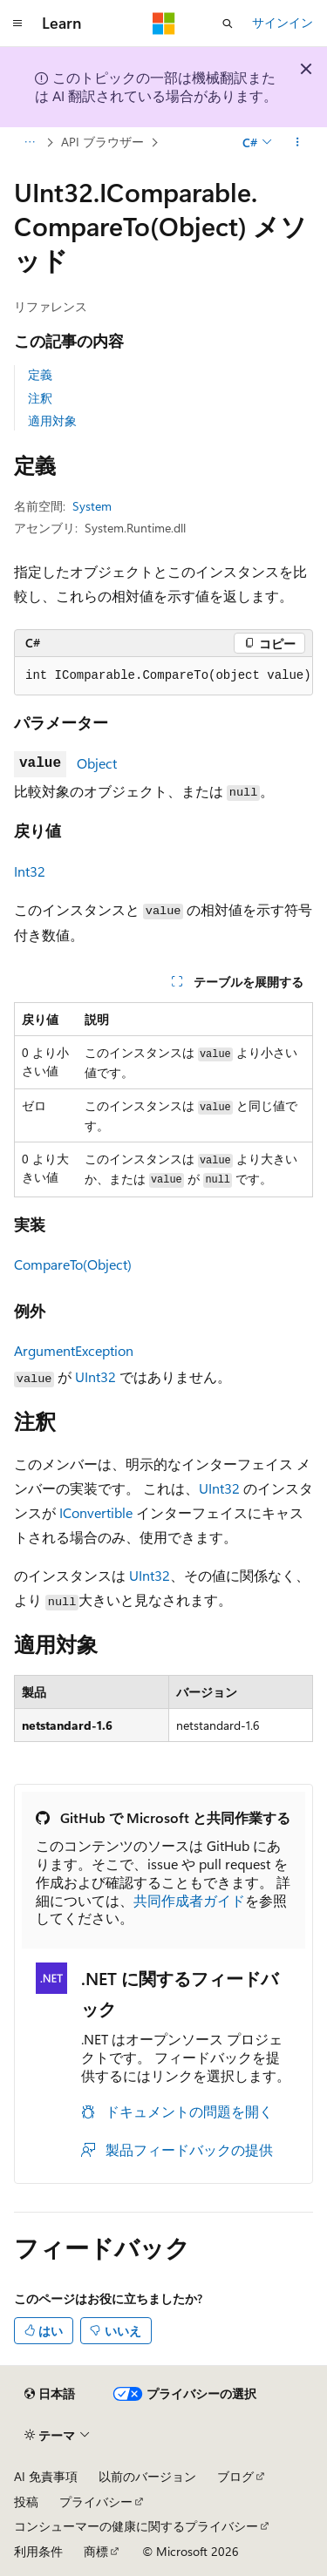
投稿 (26, 2501)
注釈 (40, 398)
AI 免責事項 (46, 2476)
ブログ (235, 2476)
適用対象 (52, 420)
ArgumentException (73, 1350)
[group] (163, 676)
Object (97, 763)
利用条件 (38, 2551)
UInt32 (95, 1376)
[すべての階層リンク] (29, 142)
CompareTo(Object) (73, 1264)
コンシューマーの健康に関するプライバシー (136, 2526)
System (92, 506)
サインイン (282, 22)
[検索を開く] (227, 23)
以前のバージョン (147, 2476)
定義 (40, 374)
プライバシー (96, 2501)
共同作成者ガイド (189, 1900)
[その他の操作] (298, 142)
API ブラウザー (102, 141)
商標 (96, 2551)
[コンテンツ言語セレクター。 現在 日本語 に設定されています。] (49, 2394)
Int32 (29, 871)
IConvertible (96, 1512)
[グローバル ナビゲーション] (17, 23)
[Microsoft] (164, 23)
